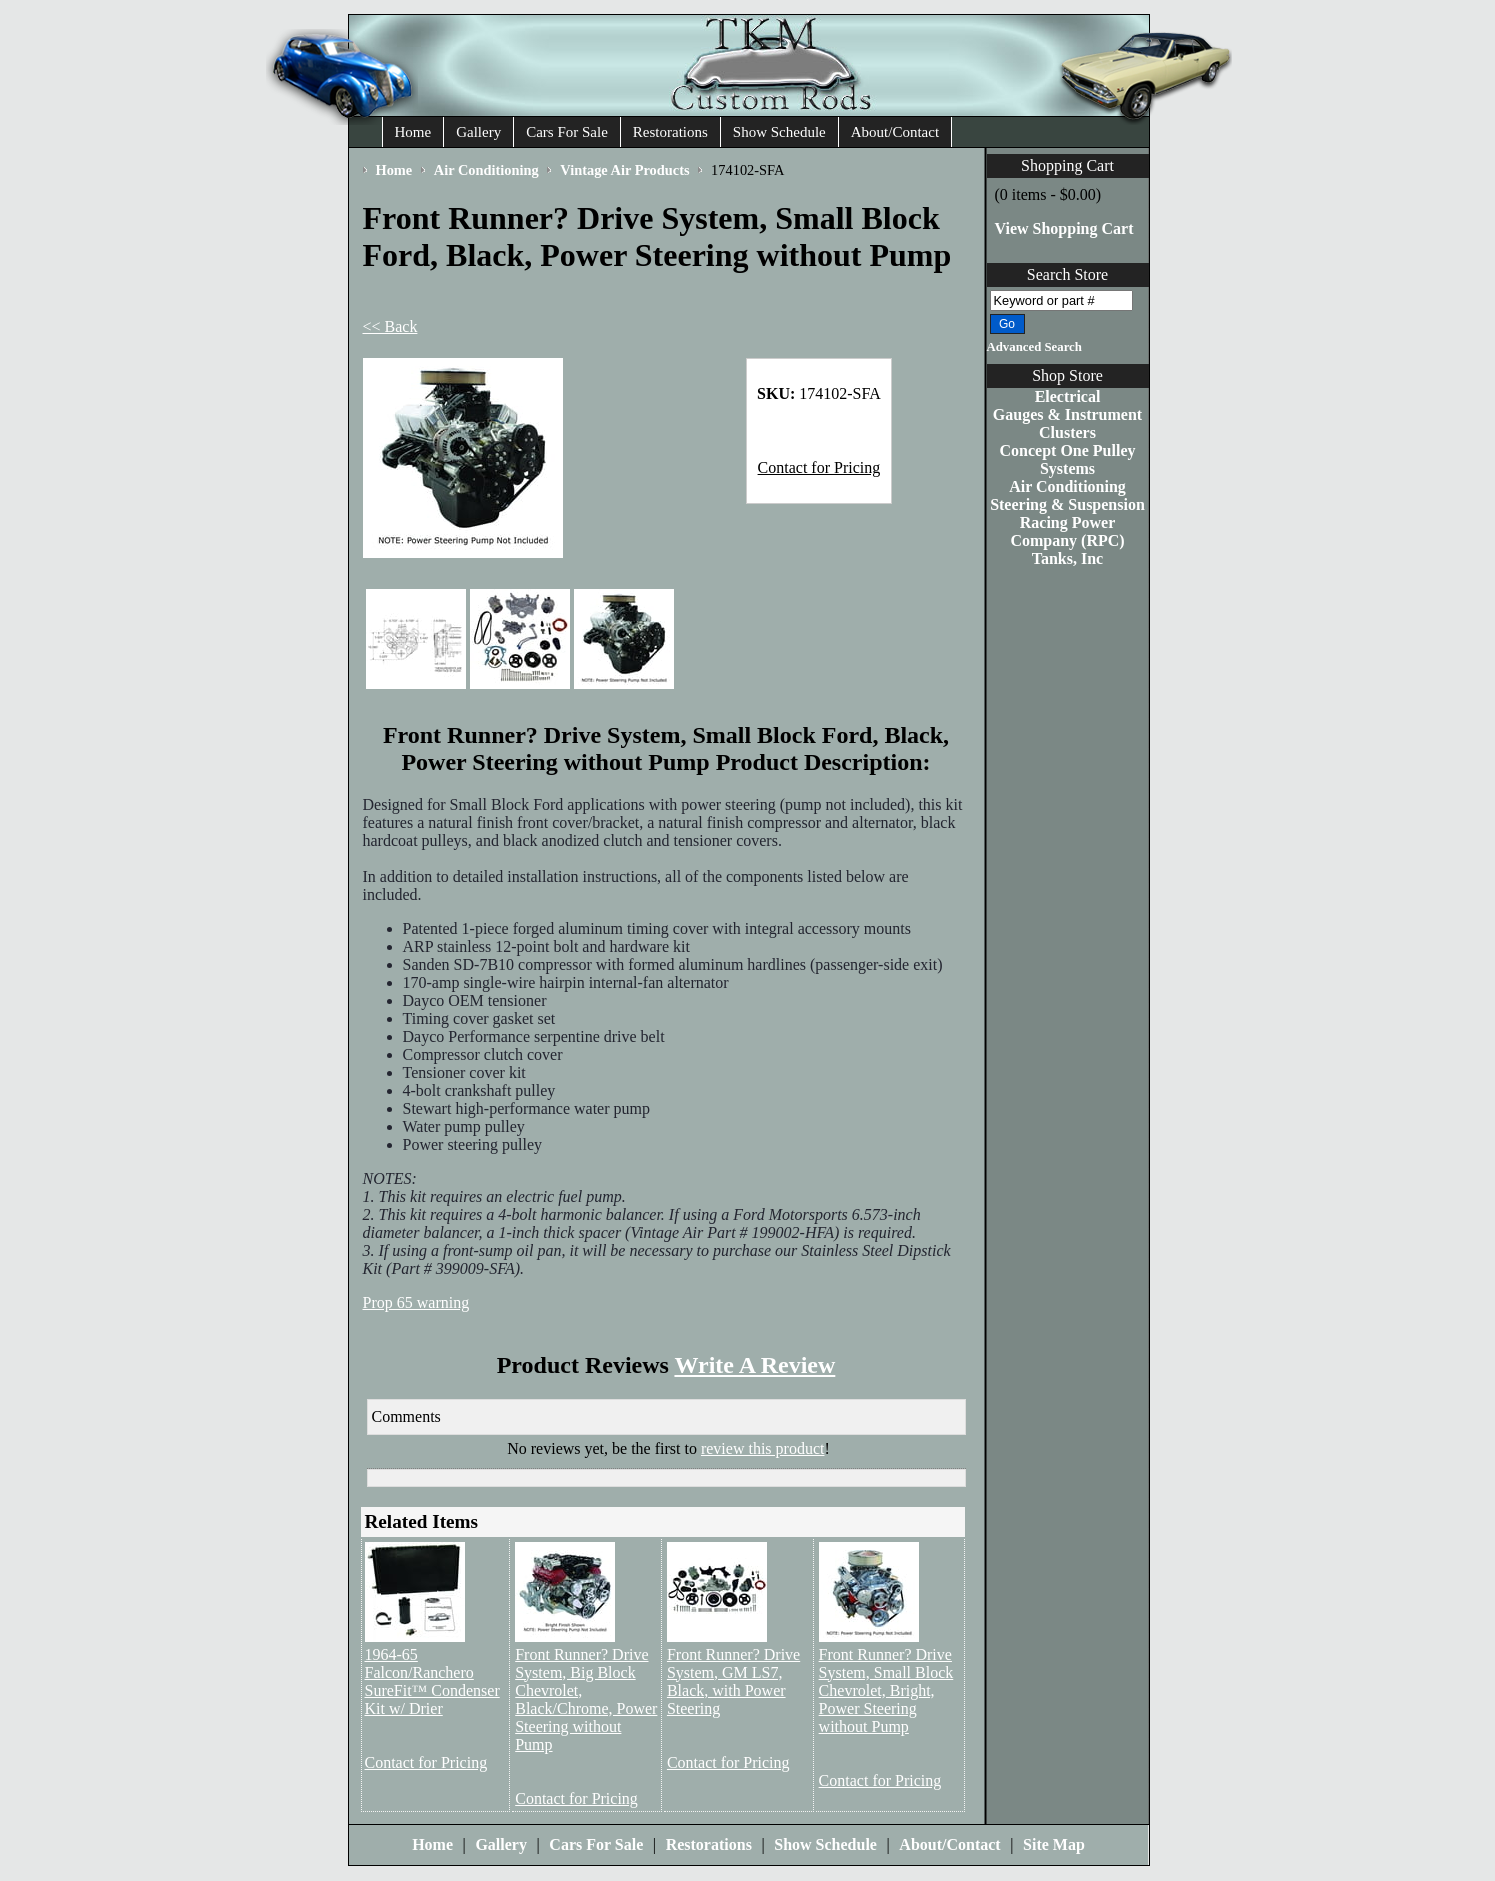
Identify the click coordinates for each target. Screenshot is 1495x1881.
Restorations (670, 132)
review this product (763, 1448)
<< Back (390, 326)
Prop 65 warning (416, 1302)
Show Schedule (779, 132)
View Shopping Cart (1064, 228)
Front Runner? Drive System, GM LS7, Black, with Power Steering (733, 1681)
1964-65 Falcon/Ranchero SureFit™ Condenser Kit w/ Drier (432, 1681)
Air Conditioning (1067, 486)
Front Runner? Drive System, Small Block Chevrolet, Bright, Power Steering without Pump (886, 1690)
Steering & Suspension (1067, 504)
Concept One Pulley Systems (1068, 459)
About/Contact (895, 132)
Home (413, 132)
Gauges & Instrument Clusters (1067, 423)
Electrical (1068, 396)
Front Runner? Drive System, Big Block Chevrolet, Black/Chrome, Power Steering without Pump (586, 1699)
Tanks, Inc (1067, 558)
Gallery (478, 132)
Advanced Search (1034, 347)
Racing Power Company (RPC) (1067, 531)
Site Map (1054, 1844)
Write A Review (754, 1365)
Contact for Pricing (819, 467)
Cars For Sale (567, 132)
